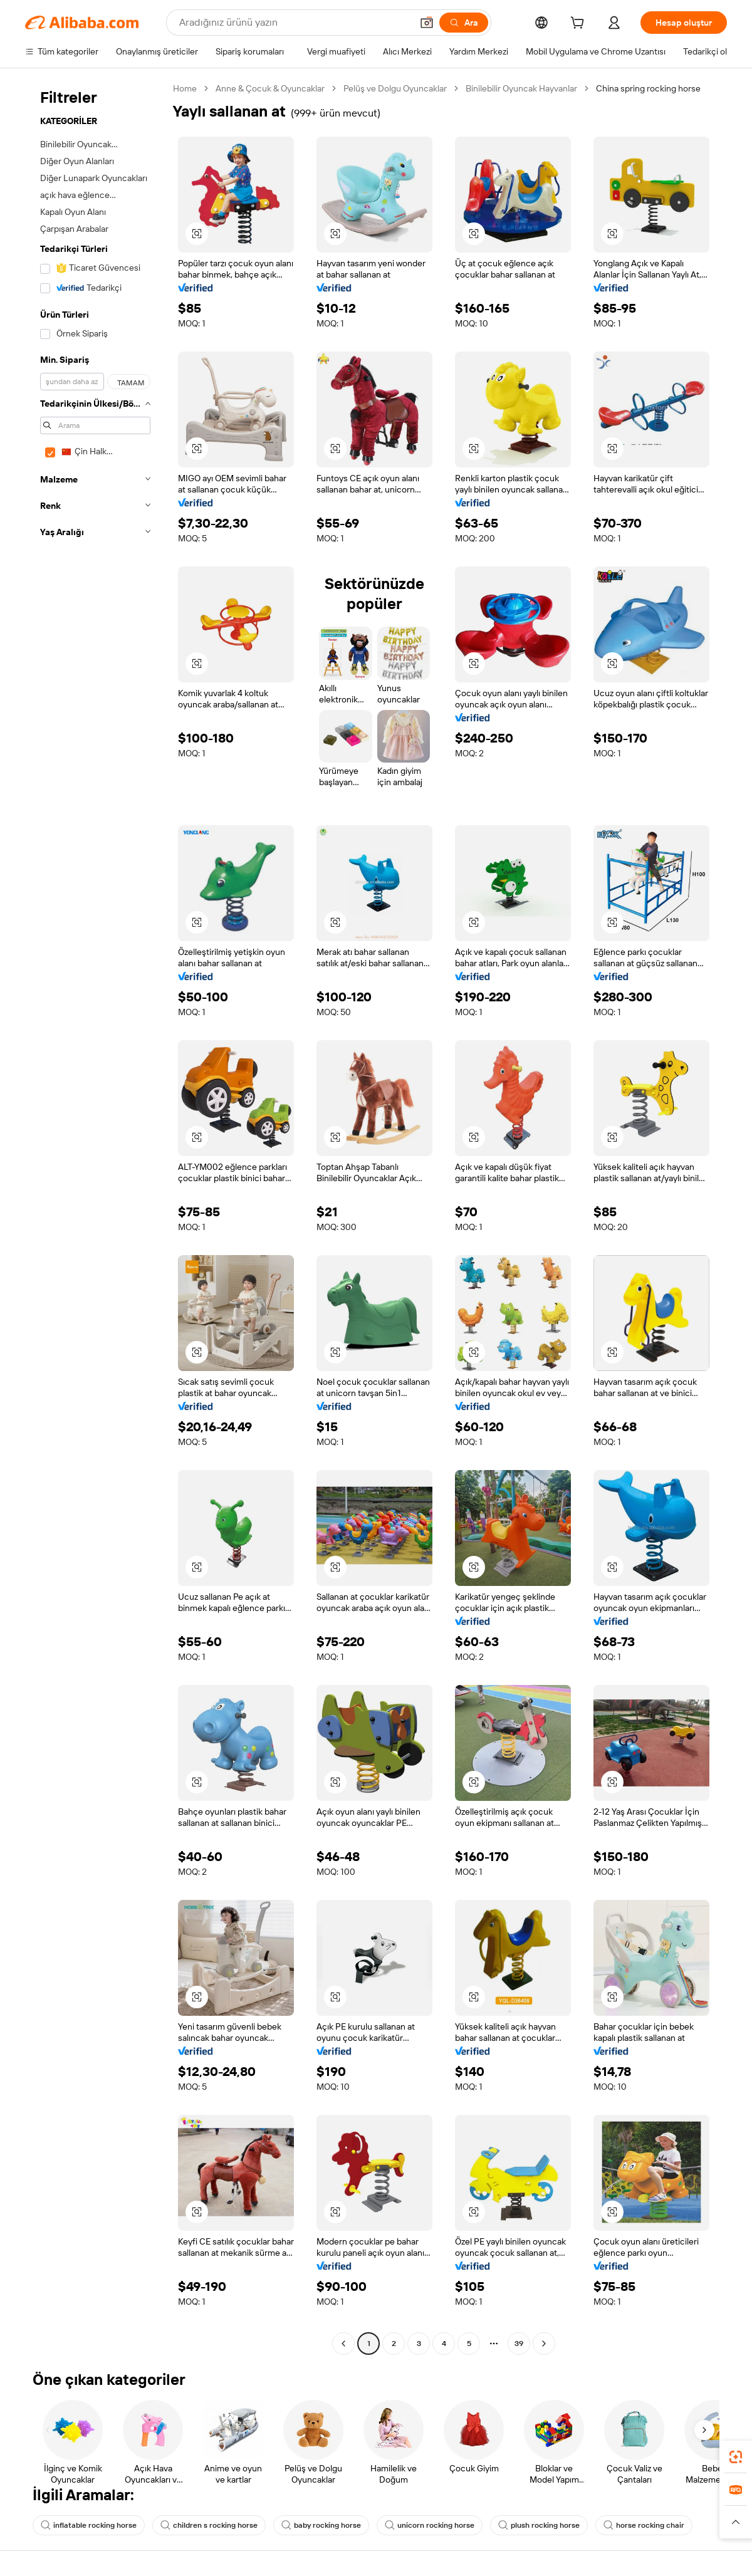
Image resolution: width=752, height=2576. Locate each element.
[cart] (579, 24)
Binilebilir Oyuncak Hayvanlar (521, 88)
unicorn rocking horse (429, 2525)
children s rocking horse (209, 2525)
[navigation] (95, 1217)
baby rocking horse (321, 2525)
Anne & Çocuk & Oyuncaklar (270, 88)
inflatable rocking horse (89, 2525)
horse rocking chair (643, 2525)
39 (518, 2343)
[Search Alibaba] (294, 22)
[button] (426, 22)
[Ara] (463, 23)
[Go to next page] (544, 2343)
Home (185, 88)
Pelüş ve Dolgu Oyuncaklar (395, 88)
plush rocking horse (539, 2525)
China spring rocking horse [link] (648, 88)
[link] (735, 2457)
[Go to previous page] (343, 2343)
